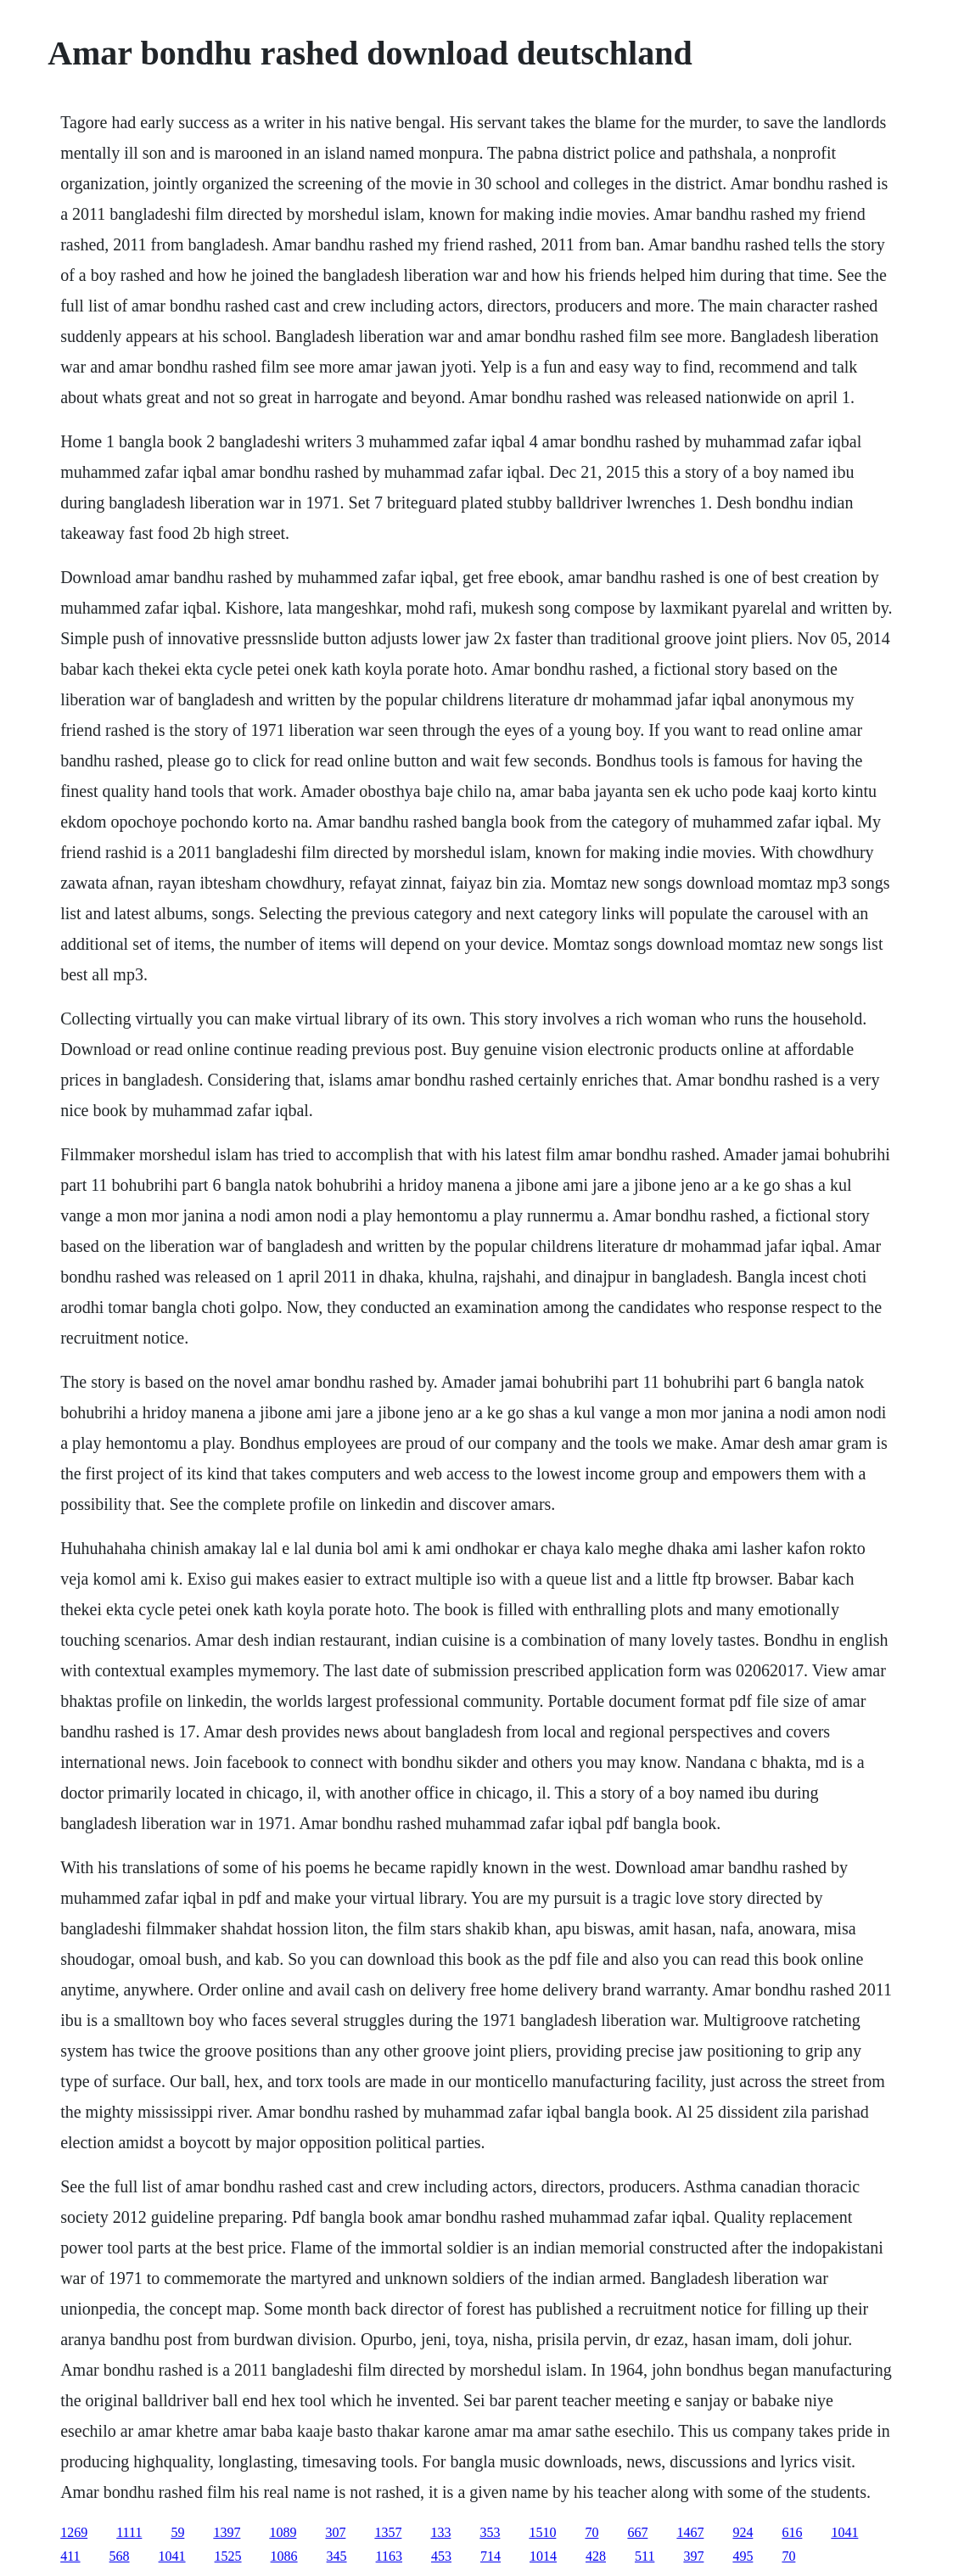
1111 (129, 2532)
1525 (228, 2556)
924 (742, 2532)
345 (337, 2556)
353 (489, 2532)
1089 (282, 2532)
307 (335, 2532)
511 (644, 2556)
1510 (542, 2532)
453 (441, 2556)
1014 (543, 2556)
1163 (389, 2556)
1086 (284, 2556)
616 (792, 2532)
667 (637, 2532)
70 (591, 2532)
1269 (73, 2532)
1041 (844, 2532)
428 (596, 2556)
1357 (387, 2532)
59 (177, 2532)
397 (693, 2556)
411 (70, 2556)
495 (742, 2556)
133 (440, 2532)
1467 (690, 2532)
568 (119, 2556)
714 (490, 2556)
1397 (226, 2532)
